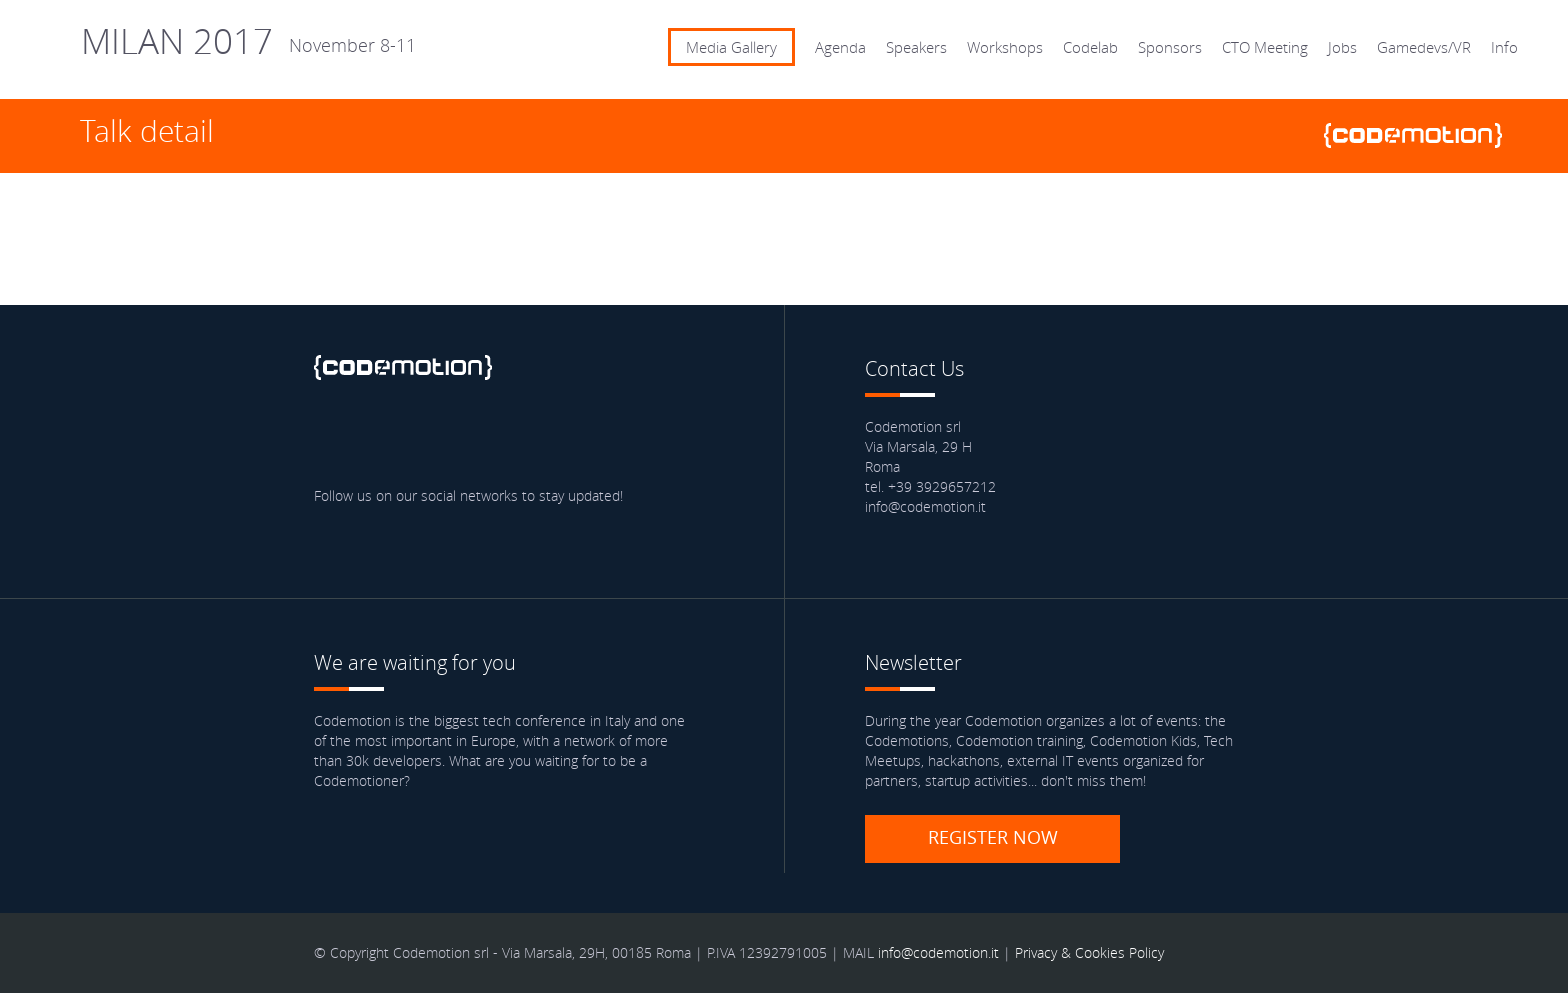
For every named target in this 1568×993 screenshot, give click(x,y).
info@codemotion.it (938, 952)
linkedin (450, 436)
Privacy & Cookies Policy (1089, 952)
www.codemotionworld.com (1421, 135)
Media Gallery (731, 47)
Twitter (392, 436)
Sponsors (1170, 47)
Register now (993, 837)
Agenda (840, 47)
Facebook (334, 436)
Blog (566, 436)
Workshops (1005, 47)
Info (1504, 47)
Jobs (1342, 47)
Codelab (1090, 47)
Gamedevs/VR (1424, 47)
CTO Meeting (1265, 47)
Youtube (508, 436)
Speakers (916, 47)
